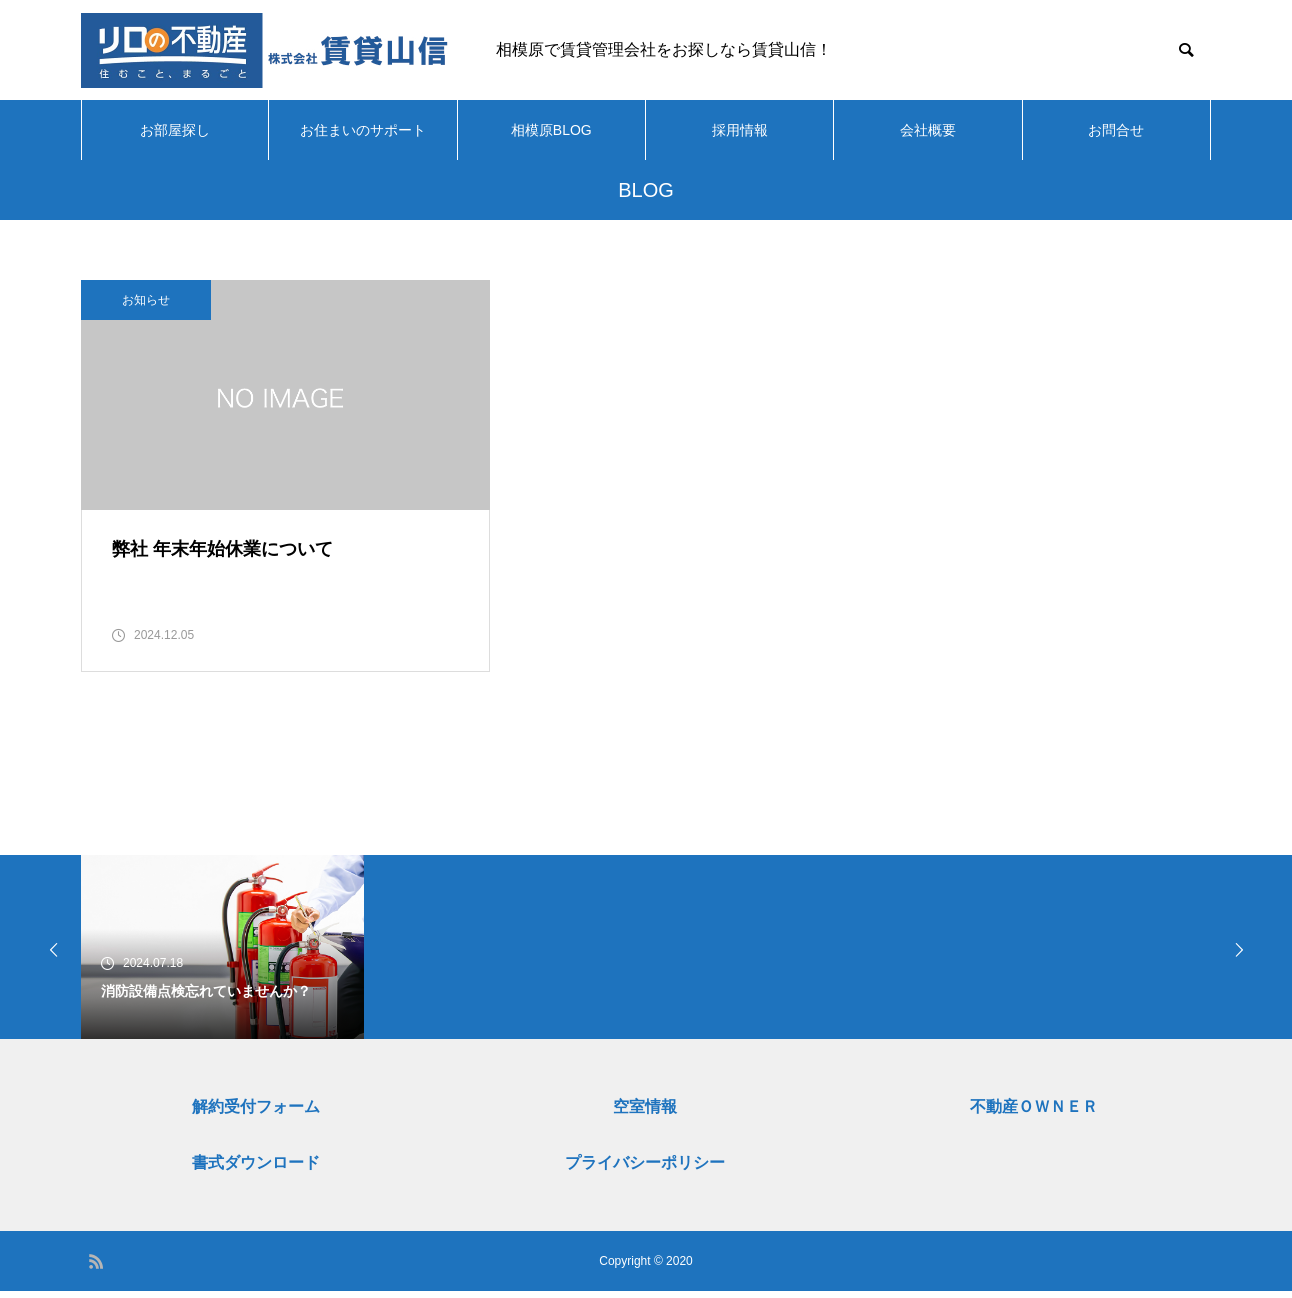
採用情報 (740, 130)
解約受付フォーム (256, 1113)
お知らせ (146, 300)
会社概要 (928, 130)
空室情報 (645, 1113)
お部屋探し (175, 130)
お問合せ (1116, 130)
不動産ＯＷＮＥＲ (1034, 1113)
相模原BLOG (551, 130)
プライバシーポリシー (645, 1169)
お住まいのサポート (363, 130)
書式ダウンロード (256, 1169)
